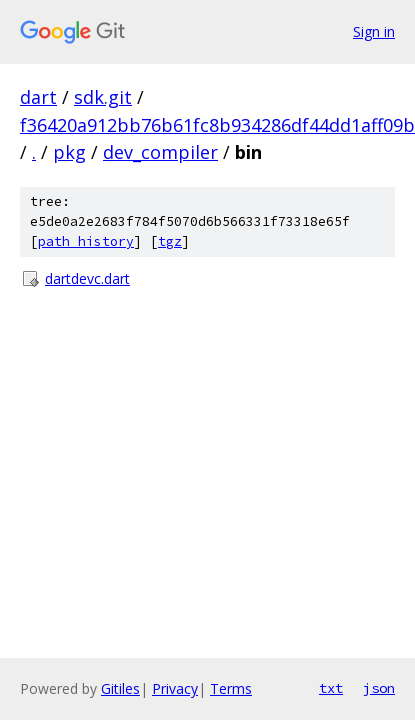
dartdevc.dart (87, 278)
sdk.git (103, 97)
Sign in (374, 31)
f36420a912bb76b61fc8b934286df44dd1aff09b (217, 125)
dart (38, 97)
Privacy (175, 688)
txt (331, 688)
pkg (69, 152)
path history (86, 241)
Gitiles (120, 688)
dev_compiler (160, 152)
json (379, 688)
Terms (231, 688)
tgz (170, 241)
